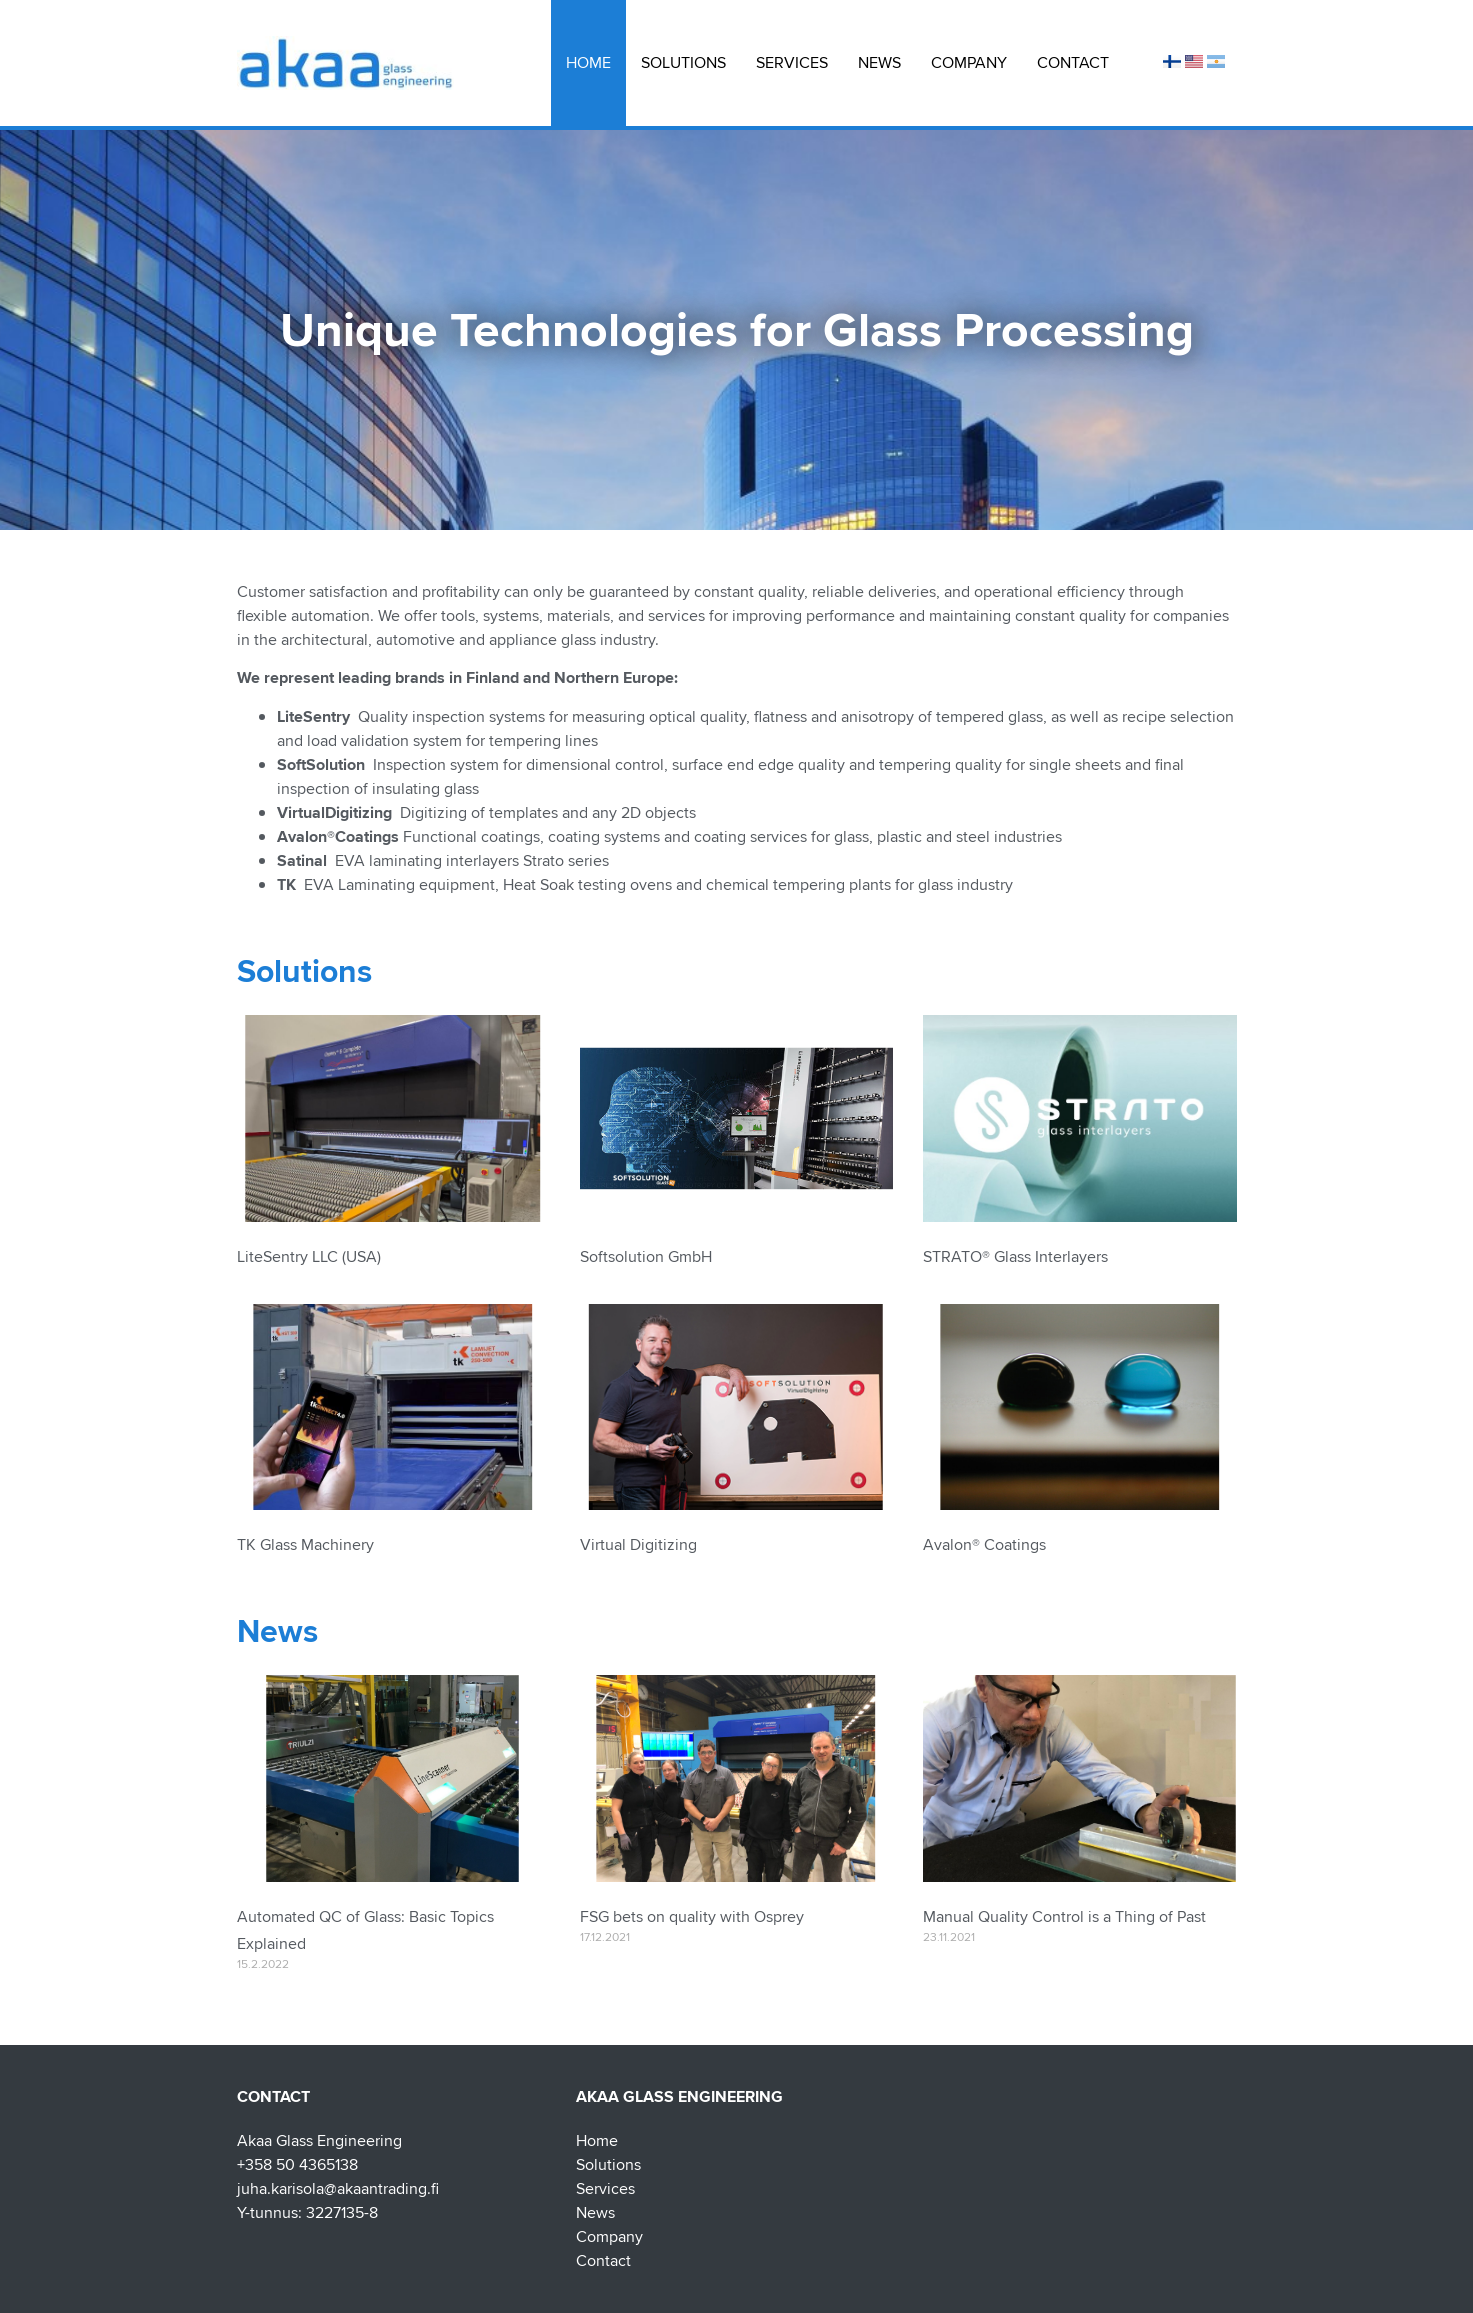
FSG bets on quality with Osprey (692, 1916)
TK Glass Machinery (305, 1544)
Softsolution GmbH (646, 1256)
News (879, 62)
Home (588, 62)
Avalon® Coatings (984, 1544)
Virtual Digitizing (638, 1544)
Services (792, 62)
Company (969, 62)
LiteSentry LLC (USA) (309, 1256)
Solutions (683, 62)
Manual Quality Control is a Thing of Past (1064, 1916)
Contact (1073, 62)
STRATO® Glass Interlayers (1015, 1256)
